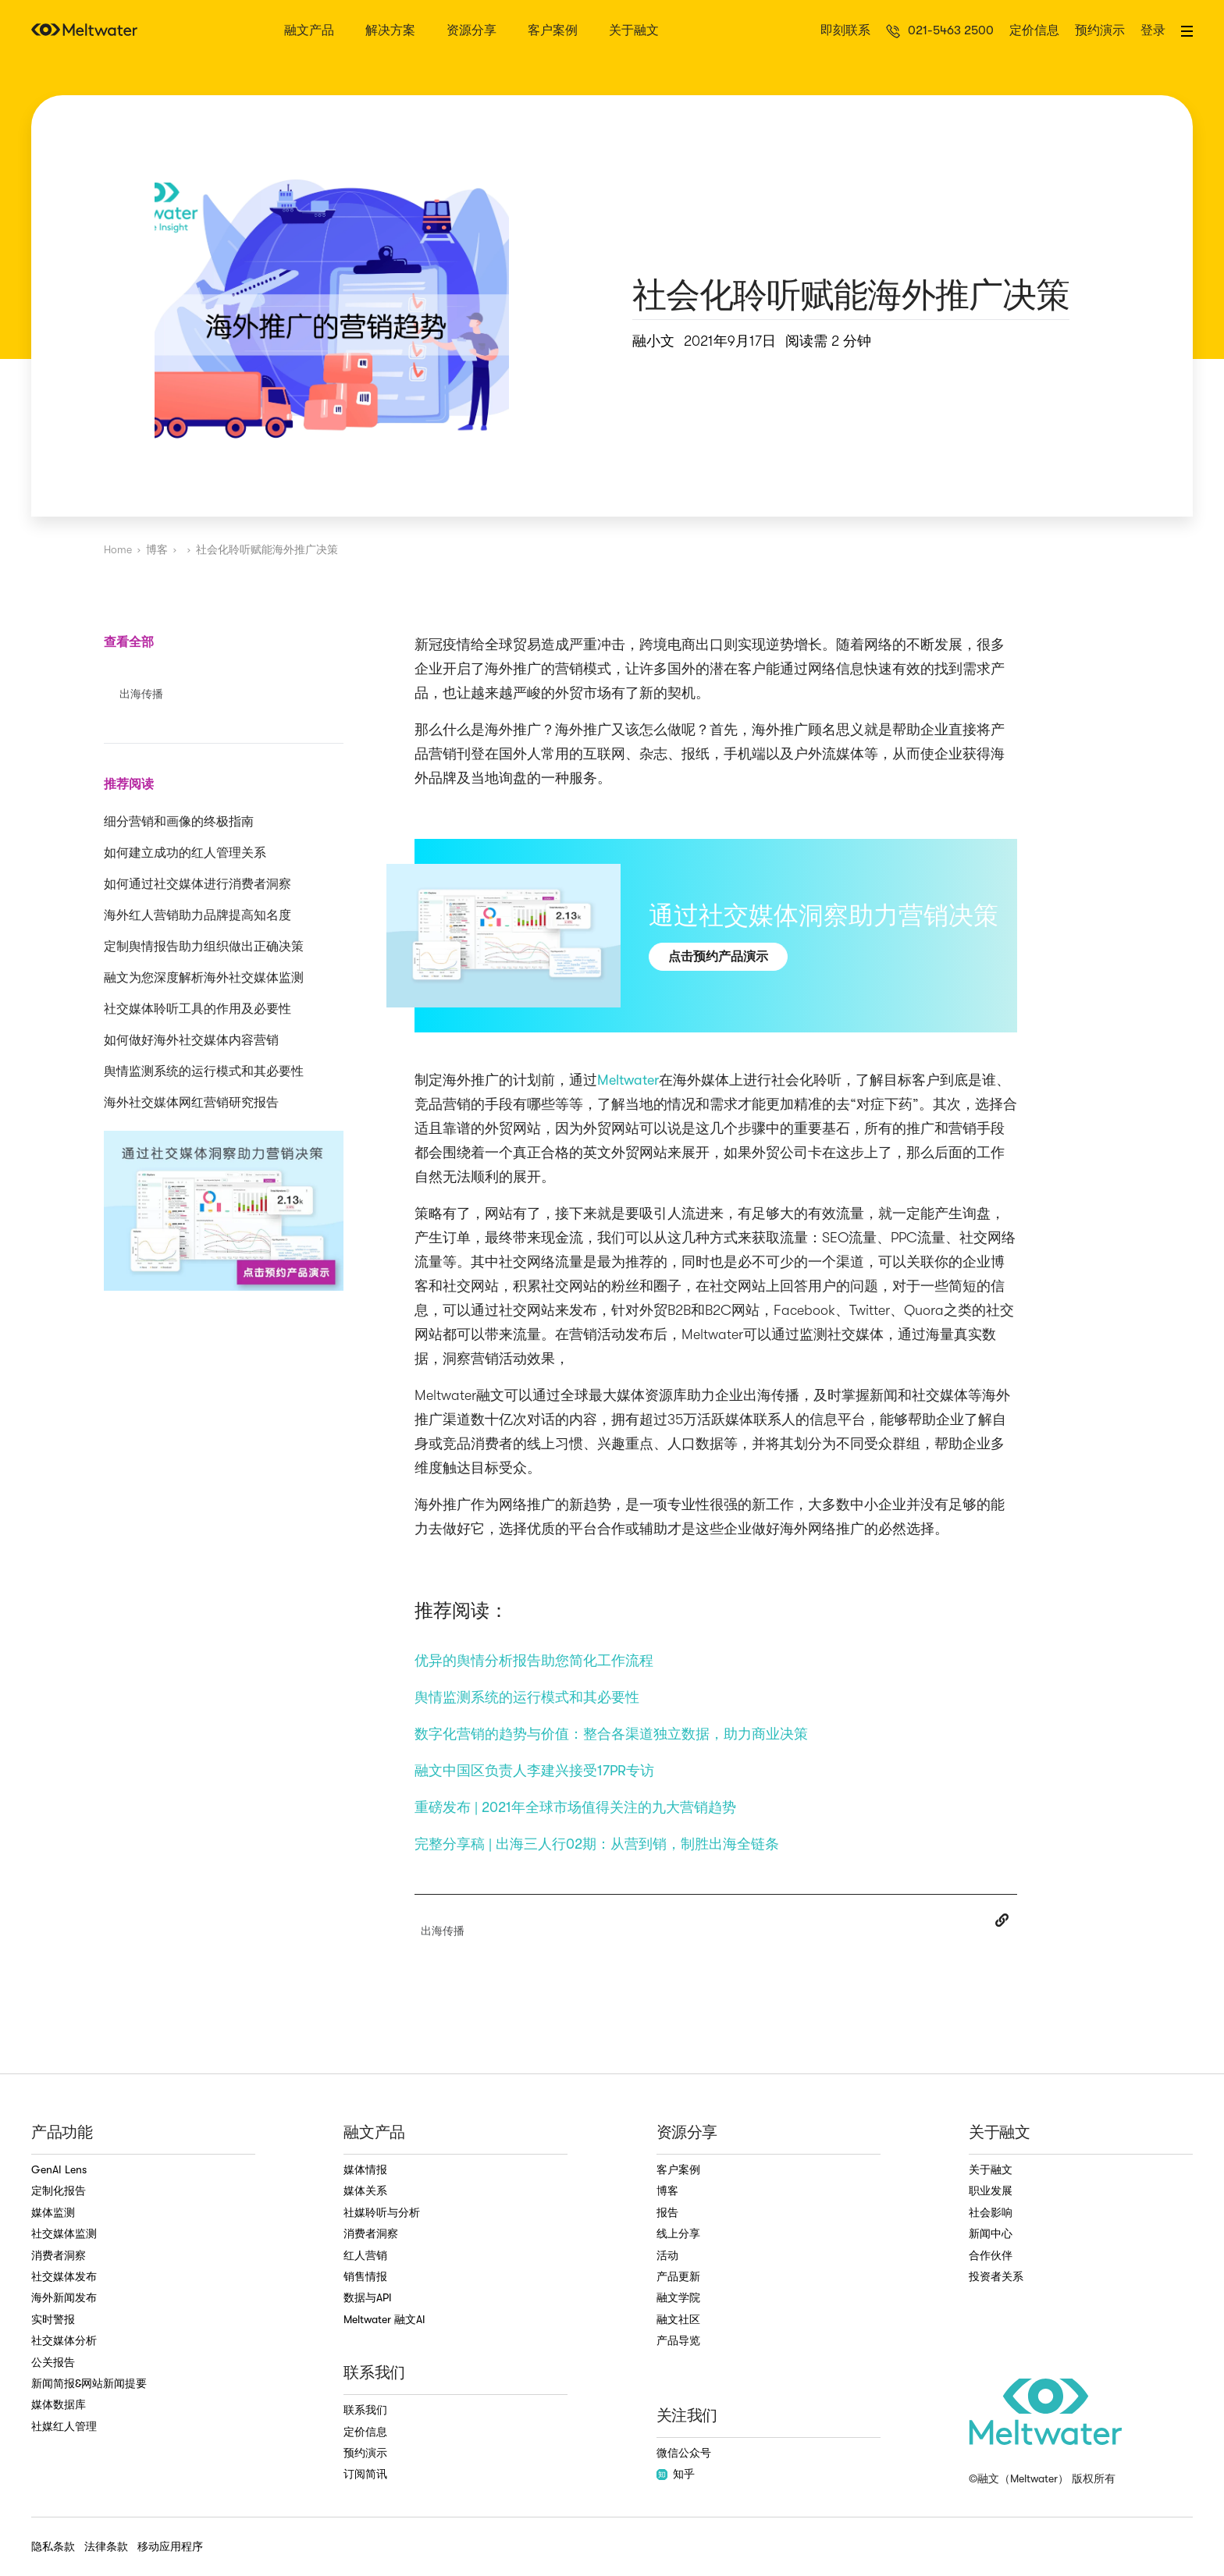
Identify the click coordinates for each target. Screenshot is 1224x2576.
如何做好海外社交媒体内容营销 (191, 1040)
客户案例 (553, 30)
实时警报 (53, 2319)
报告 (667, 2212)
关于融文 (634, 30)
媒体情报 (365, 2169)
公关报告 (53, 2362)
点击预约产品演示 (718, 956)
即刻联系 (845, 30)
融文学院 (678, 2297)
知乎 (676, 2474)
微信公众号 (683, 2452)
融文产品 (309, 30)
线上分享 (678, 2233)
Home (118, 549)
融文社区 (678, 2319)
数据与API (367, 2297)
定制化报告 (58, 2190)
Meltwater (628, 1080)
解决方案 (390, 30)
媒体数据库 (58, 2404)
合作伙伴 (990, 2255)
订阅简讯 (365, 2474)
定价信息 (1034, 30)
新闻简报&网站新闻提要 (89, 2383)
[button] (1187, 31)
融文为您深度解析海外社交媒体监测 (204, 978)
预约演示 (1100, 30)
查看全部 (129, 641)
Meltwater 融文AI (384, 2319)
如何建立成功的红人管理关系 (185, 853)
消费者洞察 (58, 2255)
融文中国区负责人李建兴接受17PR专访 (534, 1770)
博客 (157, 549)
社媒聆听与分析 (381, 2212)
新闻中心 (990, 2233)
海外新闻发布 (64, 2297)
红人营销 (365, 2255)
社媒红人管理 (64, 2426)
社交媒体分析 (64, 2340)
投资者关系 (996, 2276)
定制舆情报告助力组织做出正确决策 (204, 947)
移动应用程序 (170, 2546)
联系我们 (365, 2410)
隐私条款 (53, 2546)
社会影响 (990, 2212)
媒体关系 (365, 2190)
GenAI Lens (59, 2169)
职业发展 (990, 2190)
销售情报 (365, 2276)
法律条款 (106, 2546)
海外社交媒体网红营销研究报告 (191, 1103)
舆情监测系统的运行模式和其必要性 (204, 1071)
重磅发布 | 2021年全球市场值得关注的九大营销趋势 (575, 1807)
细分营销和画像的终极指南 (179, 822)
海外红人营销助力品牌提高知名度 (197, 915)
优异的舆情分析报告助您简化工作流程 (534, 1660)
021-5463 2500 (951, 30)
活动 (667, 2255)
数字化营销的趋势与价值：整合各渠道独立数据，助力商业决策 (611, 1734)
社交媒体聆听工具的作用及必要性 (197, 1009)
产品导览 (678, 2340)
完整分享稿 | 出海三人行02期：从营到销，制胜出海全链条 (597, 1844)
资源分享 (471, 30)
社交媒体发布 (64, 2276)
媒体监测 (53, 2212)
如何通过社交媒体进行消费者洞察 (197, 884)
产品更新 (678, 2276)
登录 (1152, 30)
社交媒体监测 (64, 2233)
